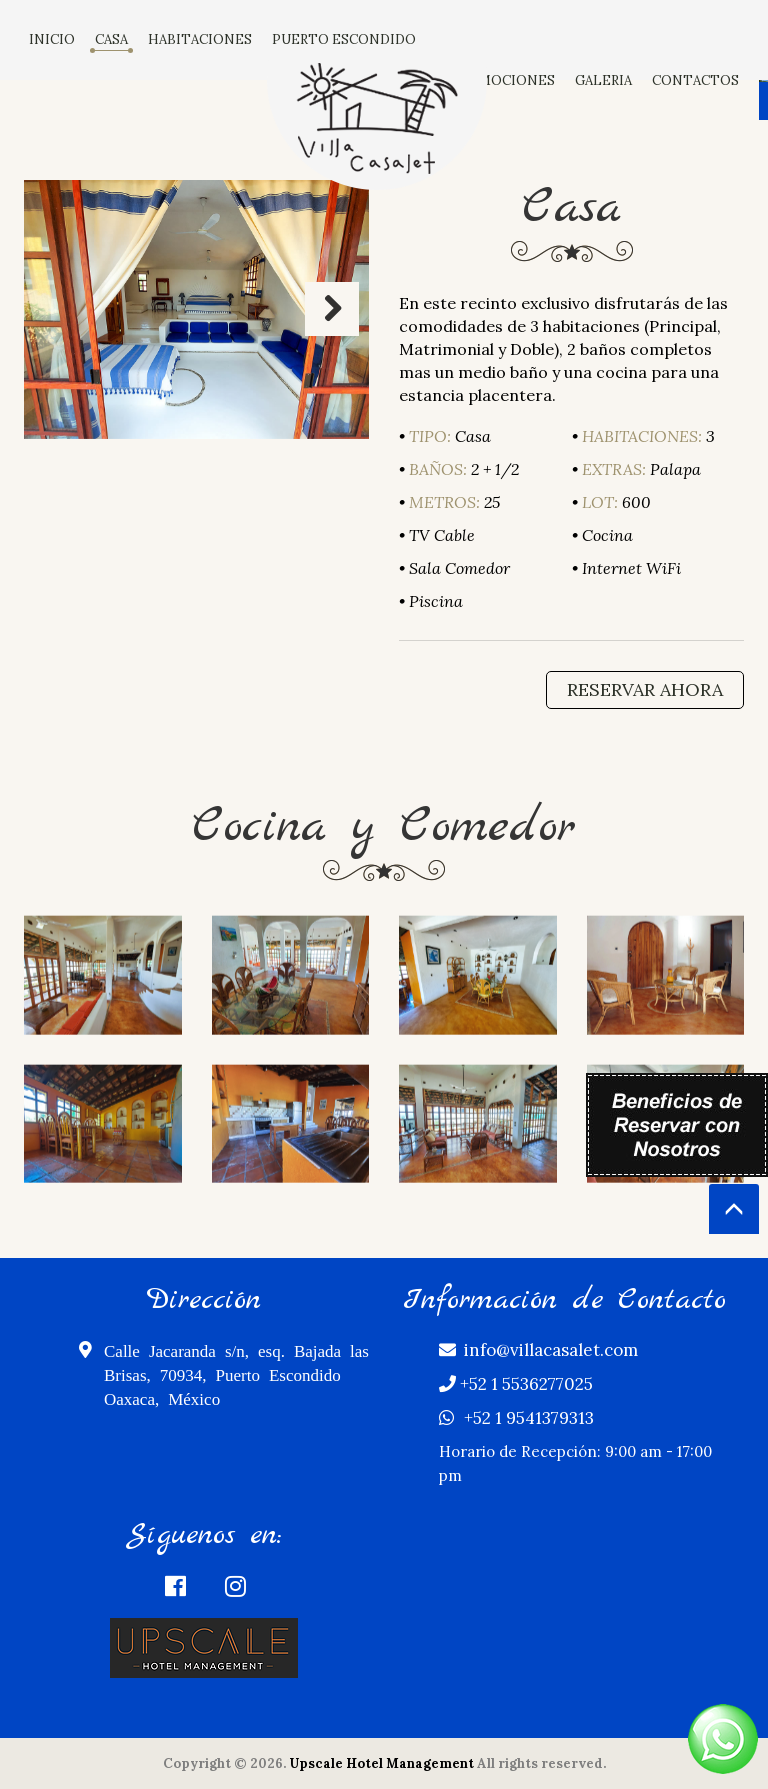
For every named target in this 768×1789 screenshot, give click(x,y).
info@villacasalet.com (538, 1350)
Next (332, 309)
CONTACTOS (695, 80)
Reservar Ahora (645, 689)
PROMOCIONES (502, 80)
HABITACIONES (200, 39)
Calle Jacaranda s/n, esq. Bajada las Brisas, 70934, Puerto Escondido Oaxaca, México (224, 1373)
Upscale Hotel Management (381, 1763)
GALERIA (603, 80)
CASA (111, 39)
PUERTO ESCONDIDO (344, 39)
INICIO (52, 39)
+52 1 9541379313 (516, 1418)
